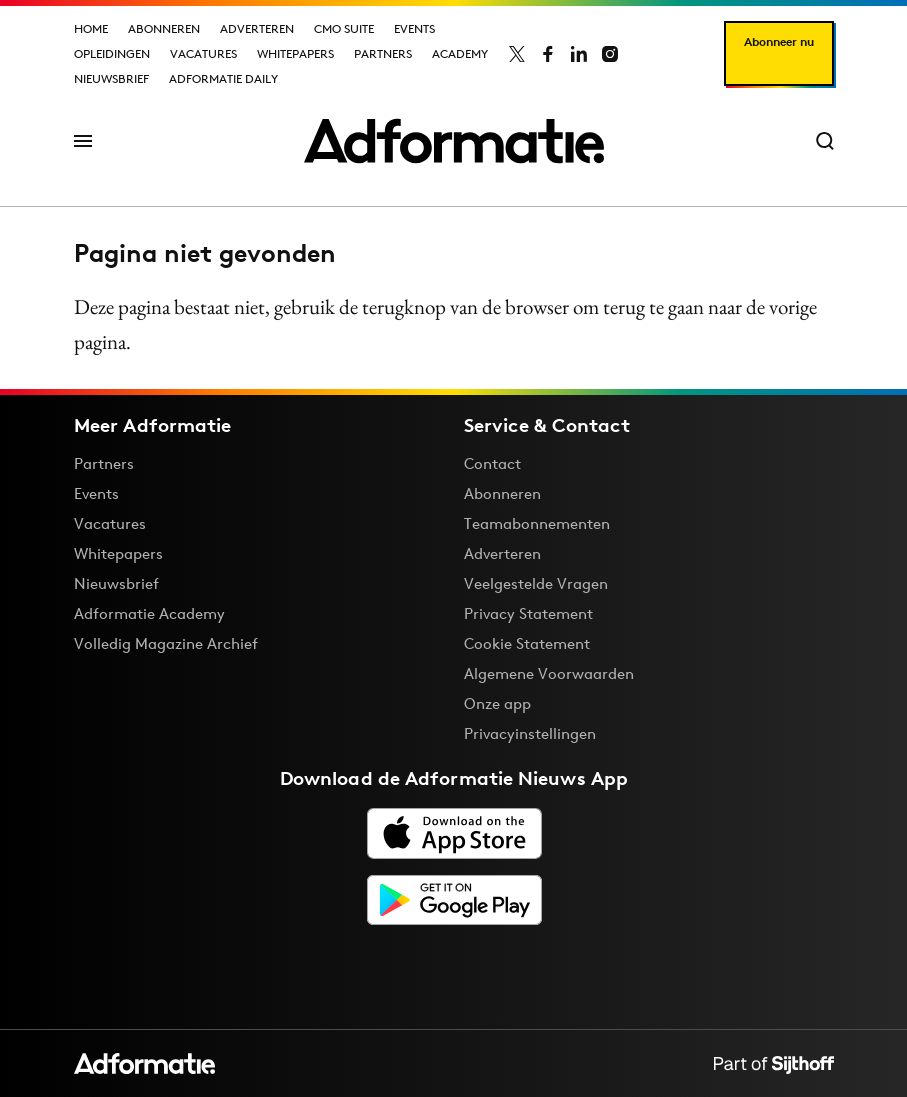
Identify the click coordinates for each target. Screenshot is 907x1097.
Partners (383, 53)
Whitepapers (295, 53)
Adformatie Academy (149, 613)
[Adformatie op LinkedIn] (579, 54)
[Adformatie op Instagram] (610, 54)
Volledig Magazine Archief (166, 643)
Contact (492, 463)
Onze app (497, 703)
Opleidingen (112, 53)
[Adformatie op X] (517, 54)
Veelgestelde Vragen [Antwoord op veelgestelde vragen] (536, 583)
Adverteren (257, 28)
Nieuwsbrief (111, 78)
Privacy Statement (528, 613)
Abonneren (164, 28)
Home (91, 28)
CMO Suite (344, 28)
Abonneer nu (779, 41)
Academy (460, 53)
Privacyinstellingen (530, 734)
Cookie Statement (527, 643)
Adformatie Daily (223, 78)
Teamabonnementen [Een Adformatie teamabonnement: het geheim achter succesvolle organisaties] (537, 523)
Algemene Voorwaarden (549, 673)
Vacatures (203, 53)
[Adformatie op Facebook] (548, 54)
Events (414, 28)
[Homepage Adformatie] (454, 141)
